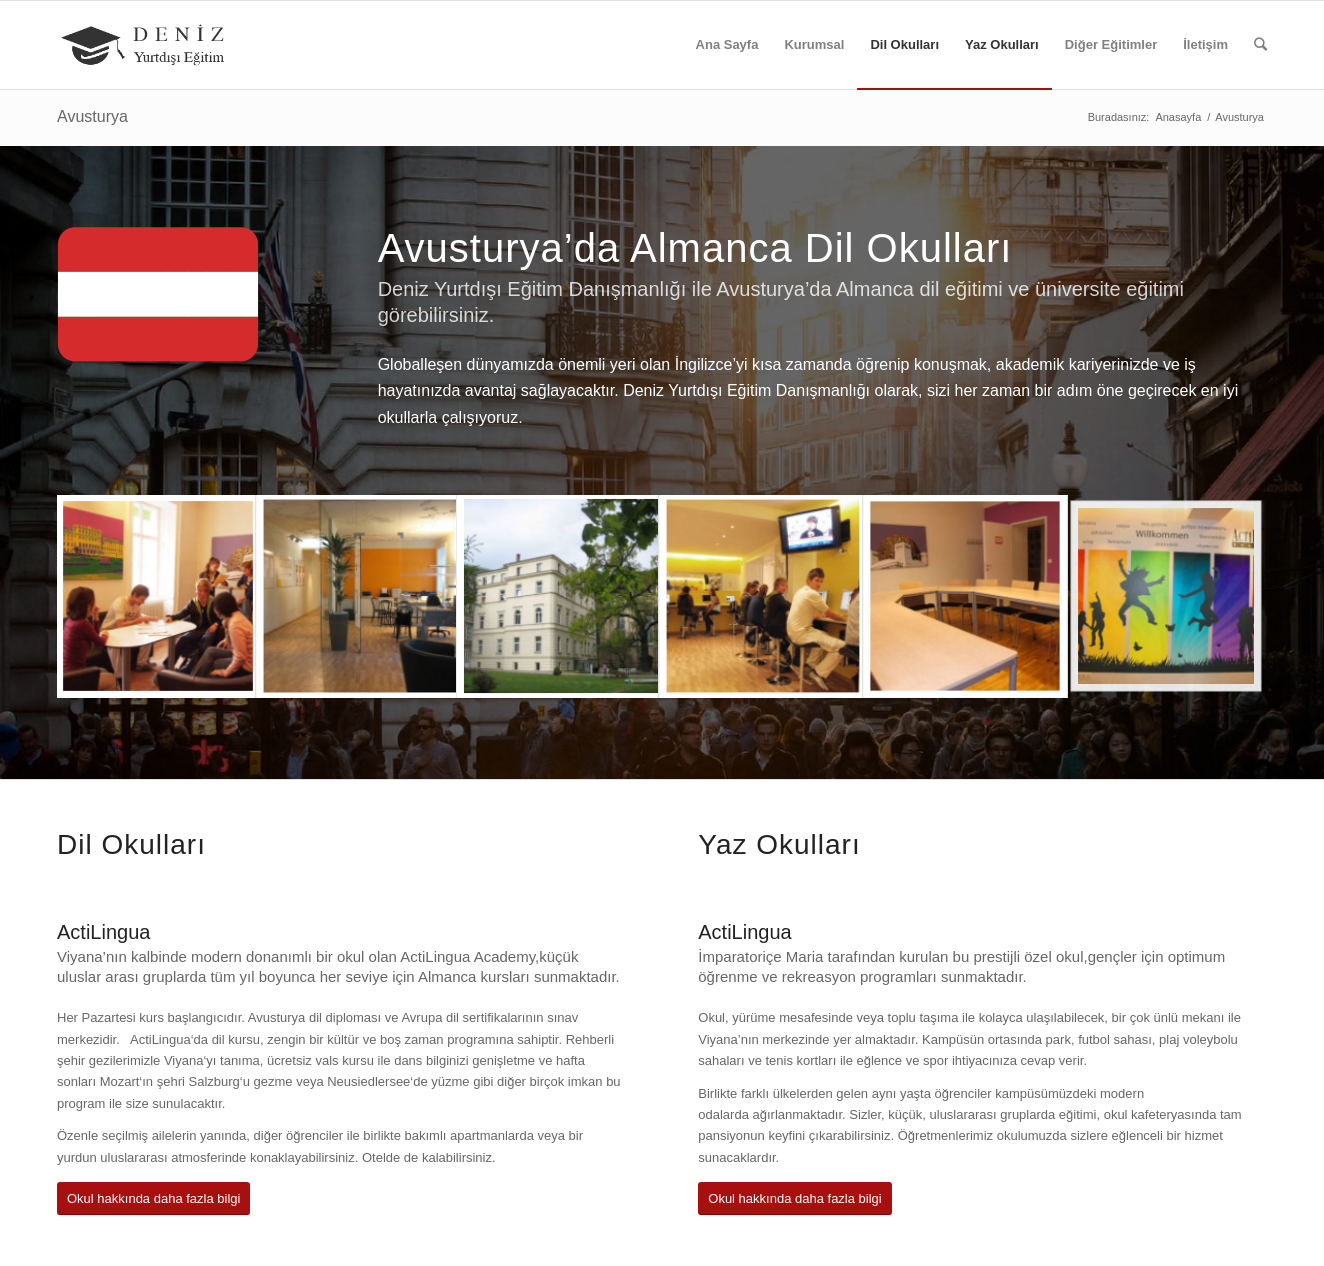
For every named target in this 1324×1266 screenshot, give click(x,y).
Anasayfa (1178, 117)
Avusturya (92, 116)
